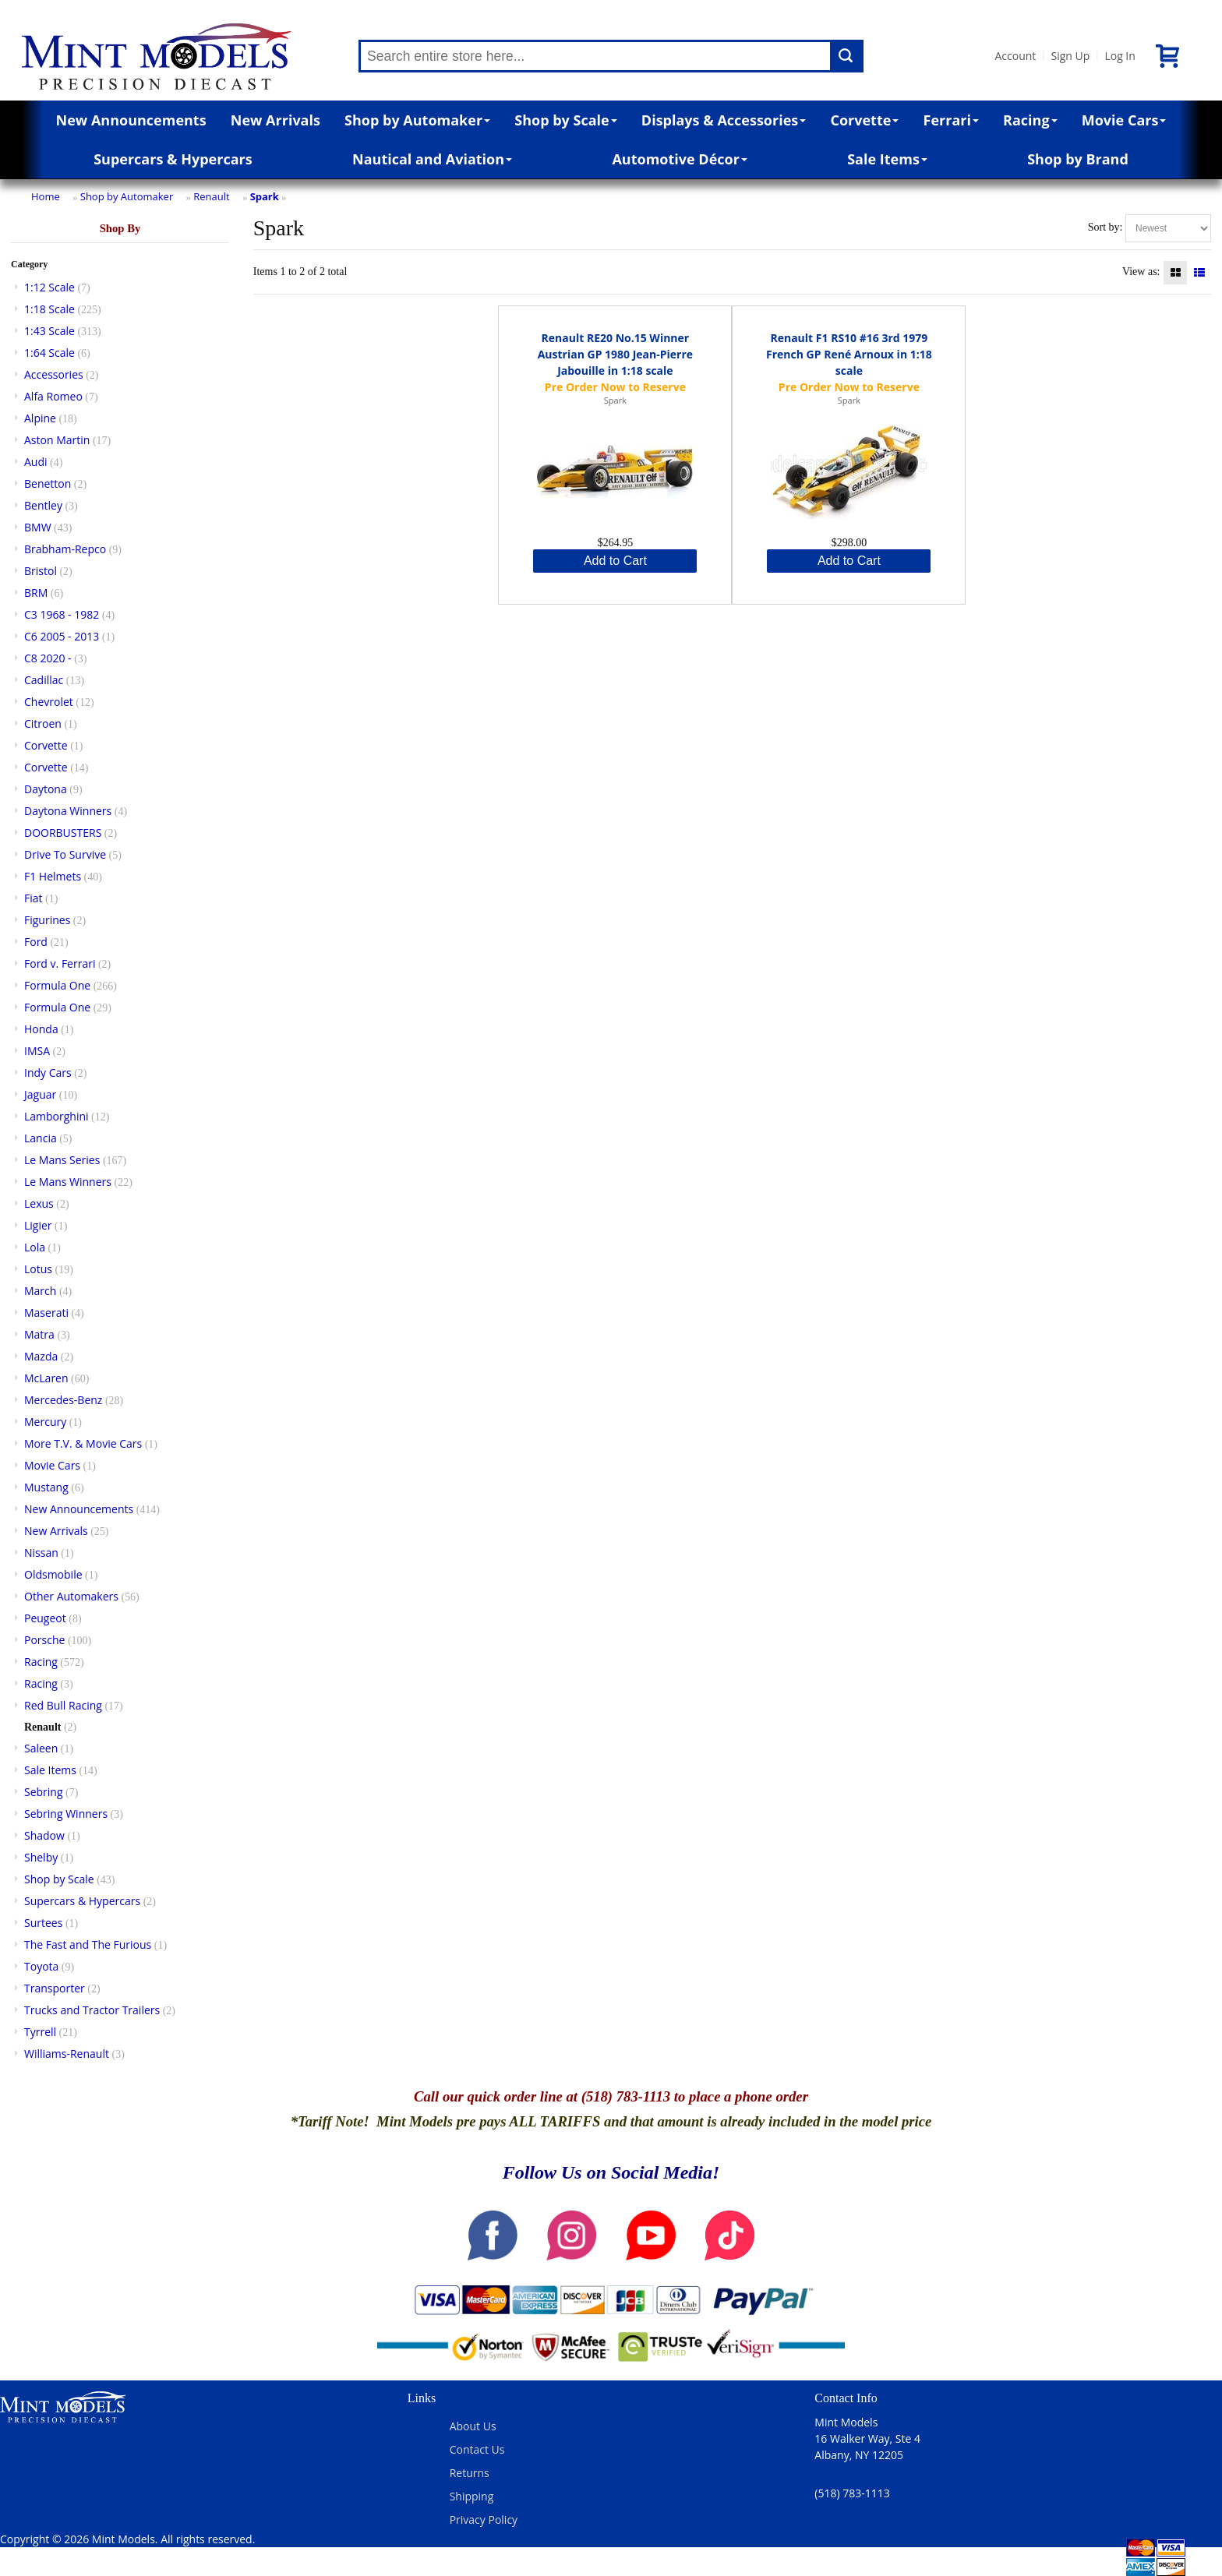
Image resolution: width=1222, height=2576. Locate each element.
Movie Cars (1124, 120)
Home (45, 196)
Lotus (38, 1269)
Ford (36, 941)
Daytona (45, 789)
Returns (469, 2472)
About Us (473, 2426)
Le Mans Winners (67, 1181)
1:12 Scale (49, 287)
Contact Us (477, 2449)
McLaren (46, 1378)
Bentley (43, 505)
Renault (211, 196)
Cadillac (43, 679)
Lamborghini (56, 1116)
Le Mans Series (62, 1159)
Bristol (40, 570)
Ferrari (951, 120)
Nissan (41, 1552)
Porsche (44, 1639)
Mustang (46, 1487)
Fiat (33, 898)
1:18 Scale (49, 309)
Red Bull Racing (63, 1705)
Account (1015, 55)
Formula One (57, 985)
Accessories (53, 374)
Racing (1030, 120)
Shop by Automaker (417, 120)
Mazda (41, 1356)
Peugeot (45, 1618)
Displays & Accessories (723, 120)
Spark (264, 196)
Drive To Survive (65, 854)
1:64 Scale (49, 352)
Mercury (45, 1421)
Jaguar (40, 1094)
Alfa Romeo (53, 396)
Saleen (41, 1748)
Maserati (46, 1312)
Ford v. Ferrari (59, 963)
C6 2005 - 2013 (61, 636)
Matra (39, 1334)
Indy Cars (48, 1072)
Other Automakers (71, 1596)
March (40, 1290)
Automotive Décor (679, 159)
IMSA (37, 1050)
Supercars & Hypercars (173, 159)
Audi (36, 461)
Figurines (47, 919)
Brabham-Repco (65, 549)
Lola (34, 1247)
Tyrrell (40, 2031)
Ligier (38, 1225)
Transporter (54, 1988)
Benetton (47, 483)
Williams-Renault (66, 2053)
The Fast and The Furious (87, 1944)
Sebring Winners (66, 1813)
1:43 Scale (49, 330)
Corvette (864, 120)
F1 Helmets (52, 876)
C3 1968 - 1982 (61, 614)
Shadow (44, 1835)
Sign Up (1070, 55)
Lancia (40, 1138)
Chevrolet (48, 701)
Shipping (472, 2496)
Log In (1119, 55)
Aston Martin (57, 439)
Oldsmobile (53, 1574)
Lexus (39, 1203)
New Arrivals (275, 120)
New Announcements (131, 120)
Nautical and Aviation (432, 159)
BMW (37, 527)
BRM (36, 592)
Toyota (41, 1966)
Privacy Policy (483, 2519)
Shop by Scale (565, 120)
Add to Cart (615, 560)
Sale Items (887, 159)
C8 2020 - (48, 658)
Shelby (41, 1857)
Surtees (43, 1922)
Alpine (40, 418)
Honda (41, 1029)
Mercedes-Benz (63, 1399)
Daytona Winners (67, 810)
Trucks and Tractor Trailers (92, 2010)
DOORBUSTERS (62, 832)
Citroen (43, 723)
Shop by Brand (1077, 159)
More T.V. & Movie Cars (83, 1443)
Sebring (43, 1791)
